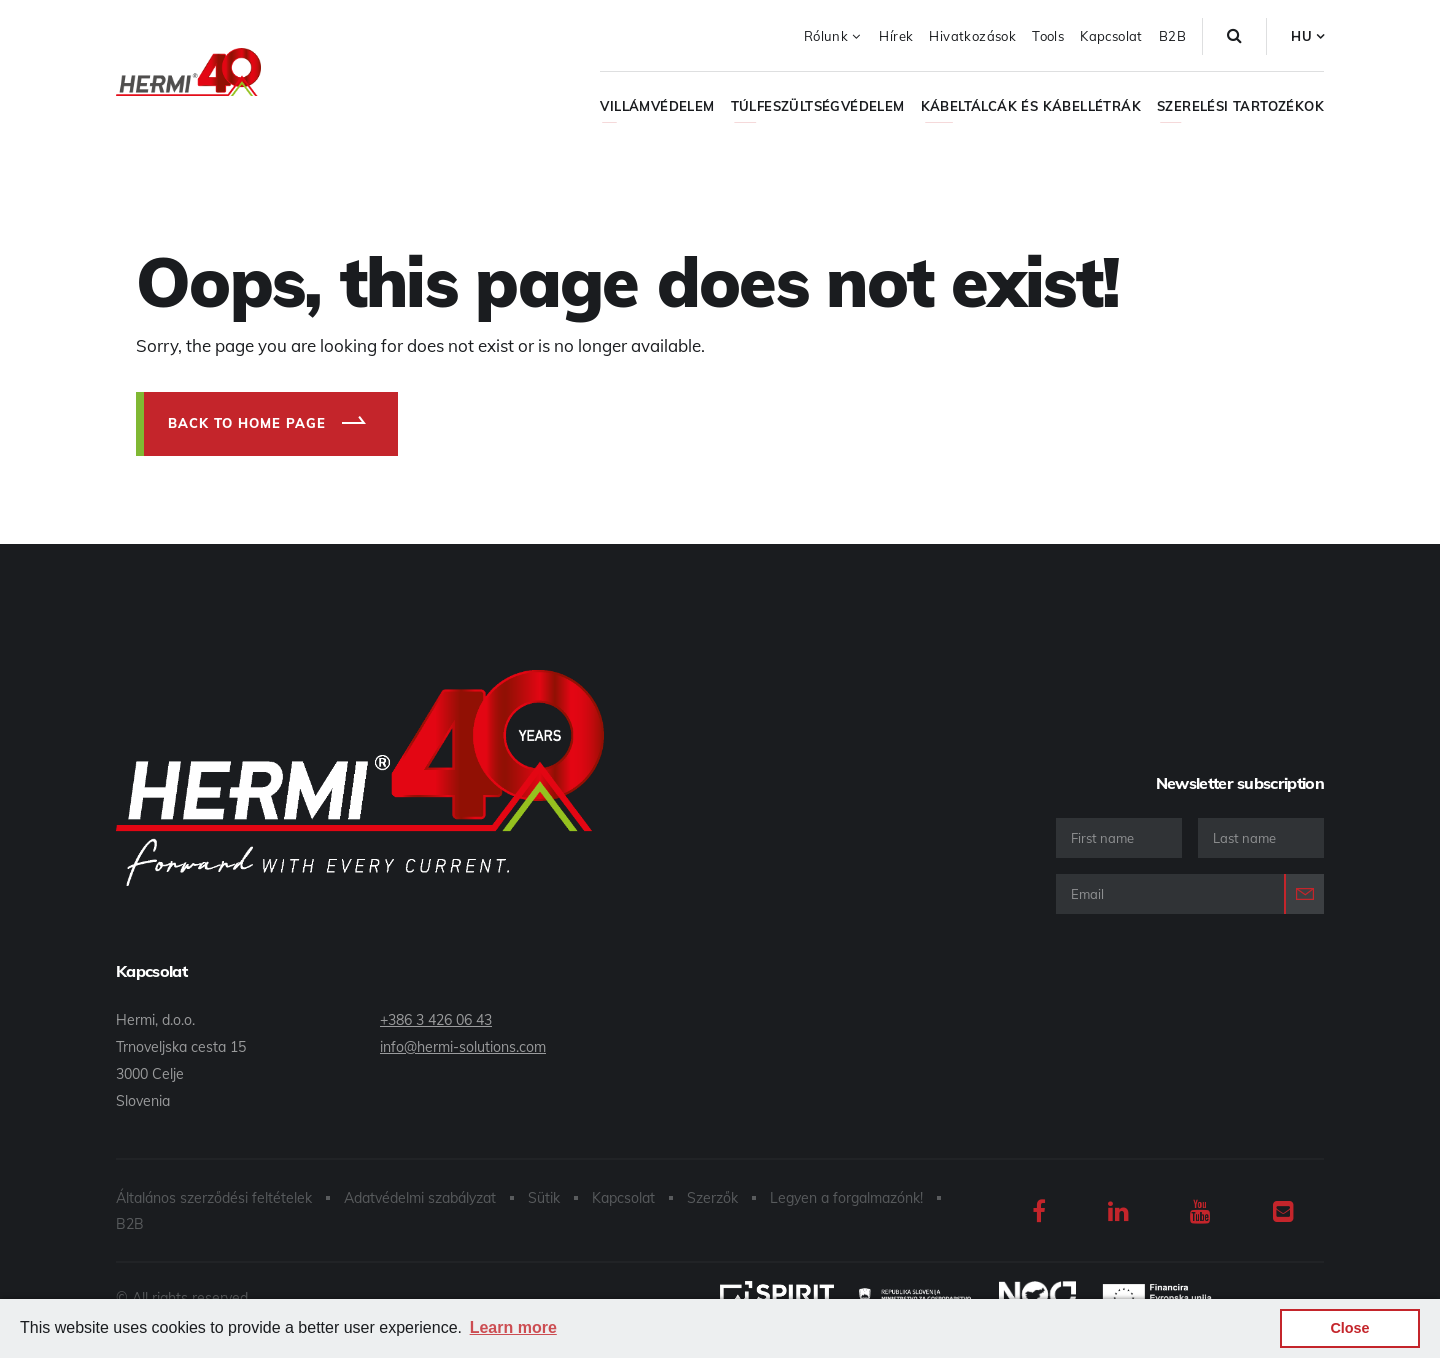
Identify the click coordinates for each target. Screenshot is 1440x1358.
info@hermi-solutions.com (463, 1047)
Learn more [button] (513, 1327)
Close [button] (1349, 1328)
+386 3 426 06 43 (436, 1020)
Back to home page (247, 423)
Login (1304, 894)
